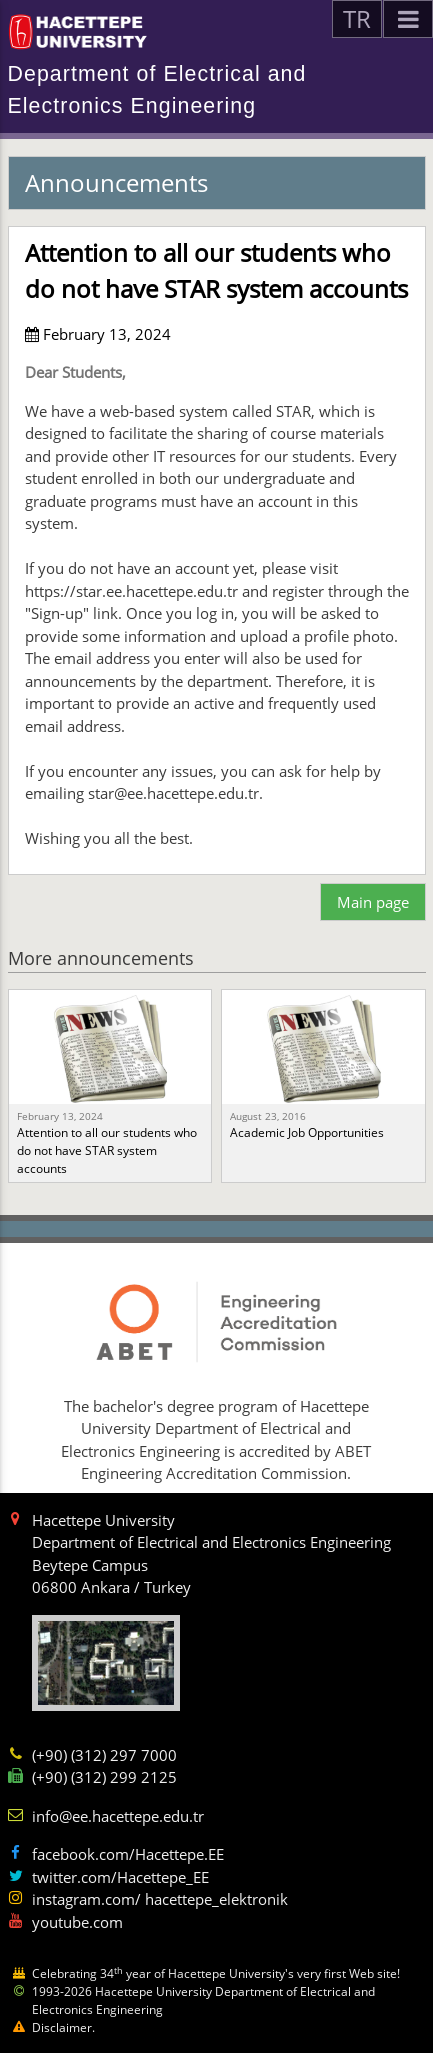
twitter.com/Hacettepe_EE (120, 1877)
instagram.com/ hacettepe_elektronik (160, 1899)
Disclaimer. (63, 2027)
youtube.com (77, 1922)
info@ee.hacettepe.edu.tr (118, 1816)
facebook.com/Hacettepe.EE (128, 1854)
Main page (373, 902)
